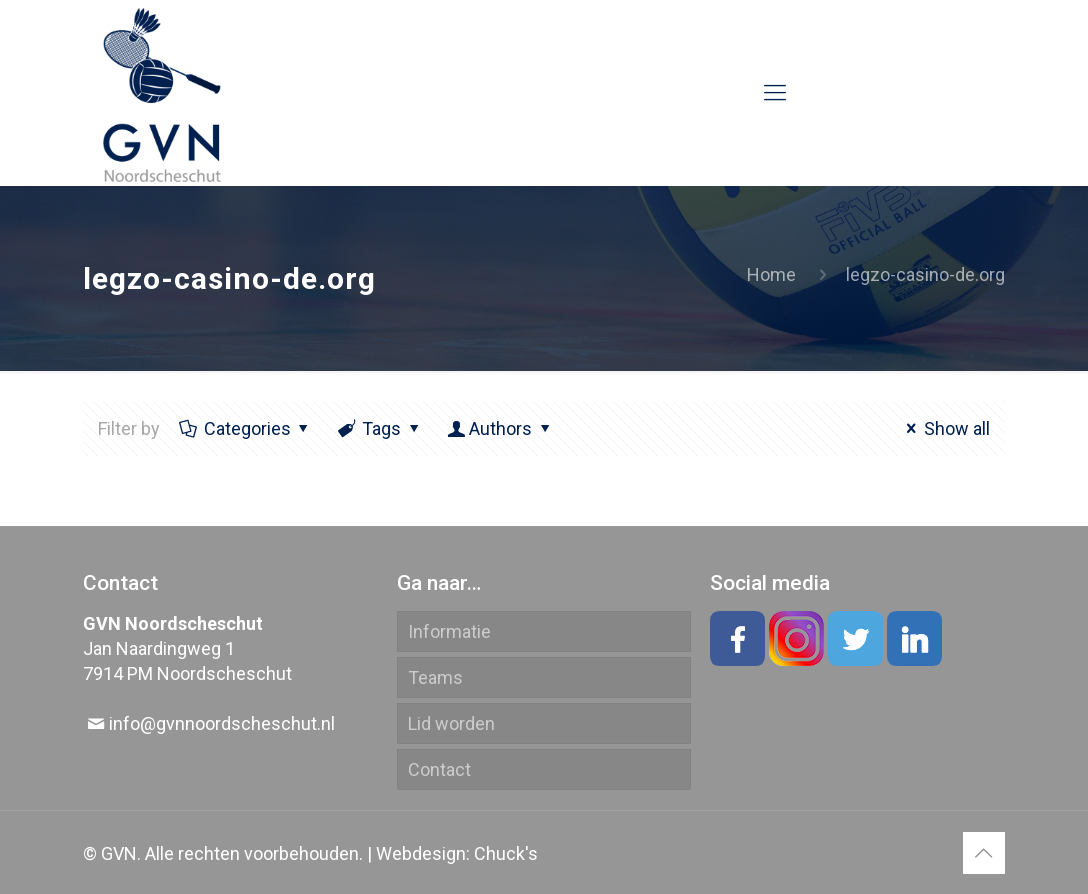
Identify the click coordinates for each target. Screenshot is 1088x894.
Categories (245, 428)
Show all (943, 428)
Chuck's (506, 853)
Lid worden (451, 723)
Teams (435, 677)
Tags (380, 428)
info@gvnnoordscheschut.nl (222, 723)
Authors (500, 428)
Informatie (449, 631)
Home (771, 274)
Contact (439, 769)
